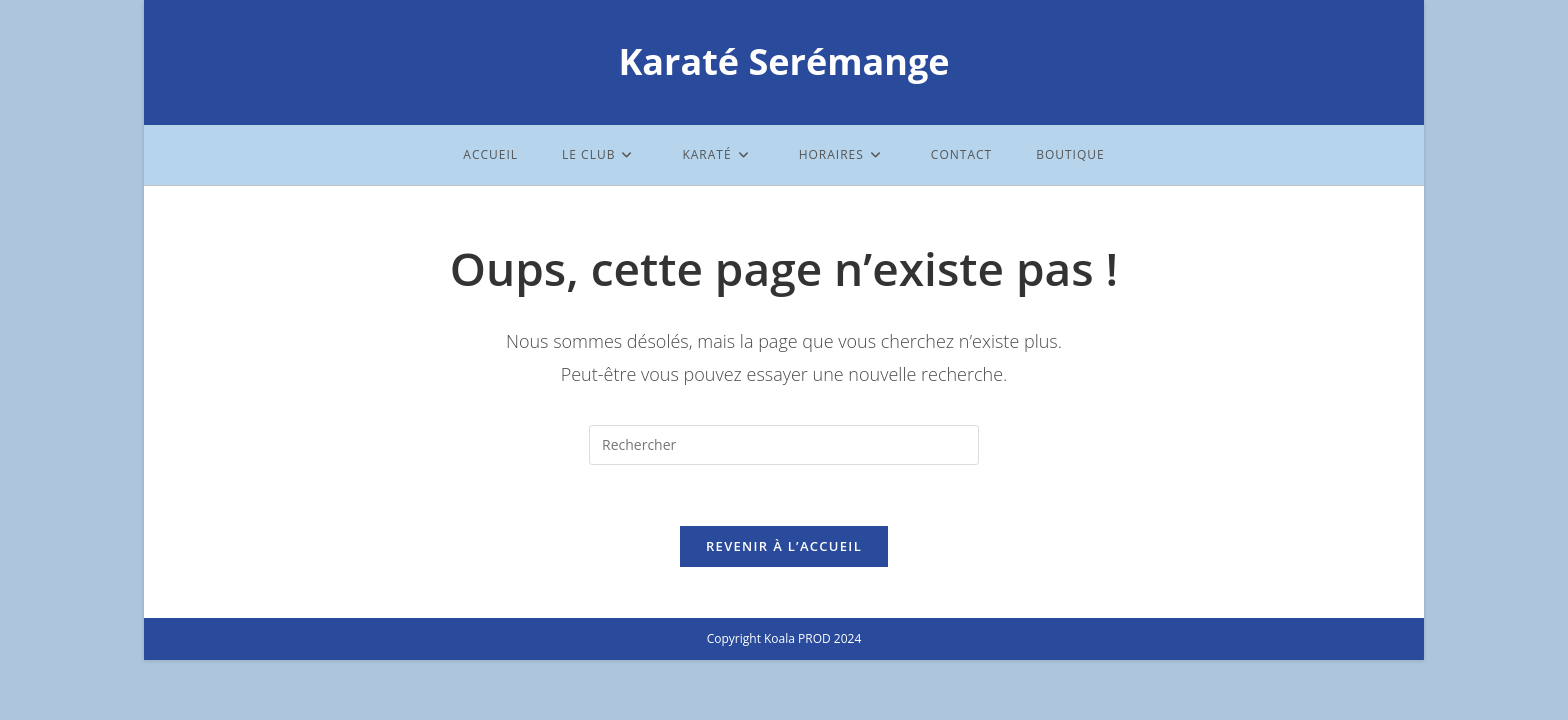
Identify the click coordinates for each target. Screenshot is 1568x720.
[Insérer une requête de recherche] (784, 445)
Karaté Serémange (783, 61)
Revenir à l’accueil (784, 546)
